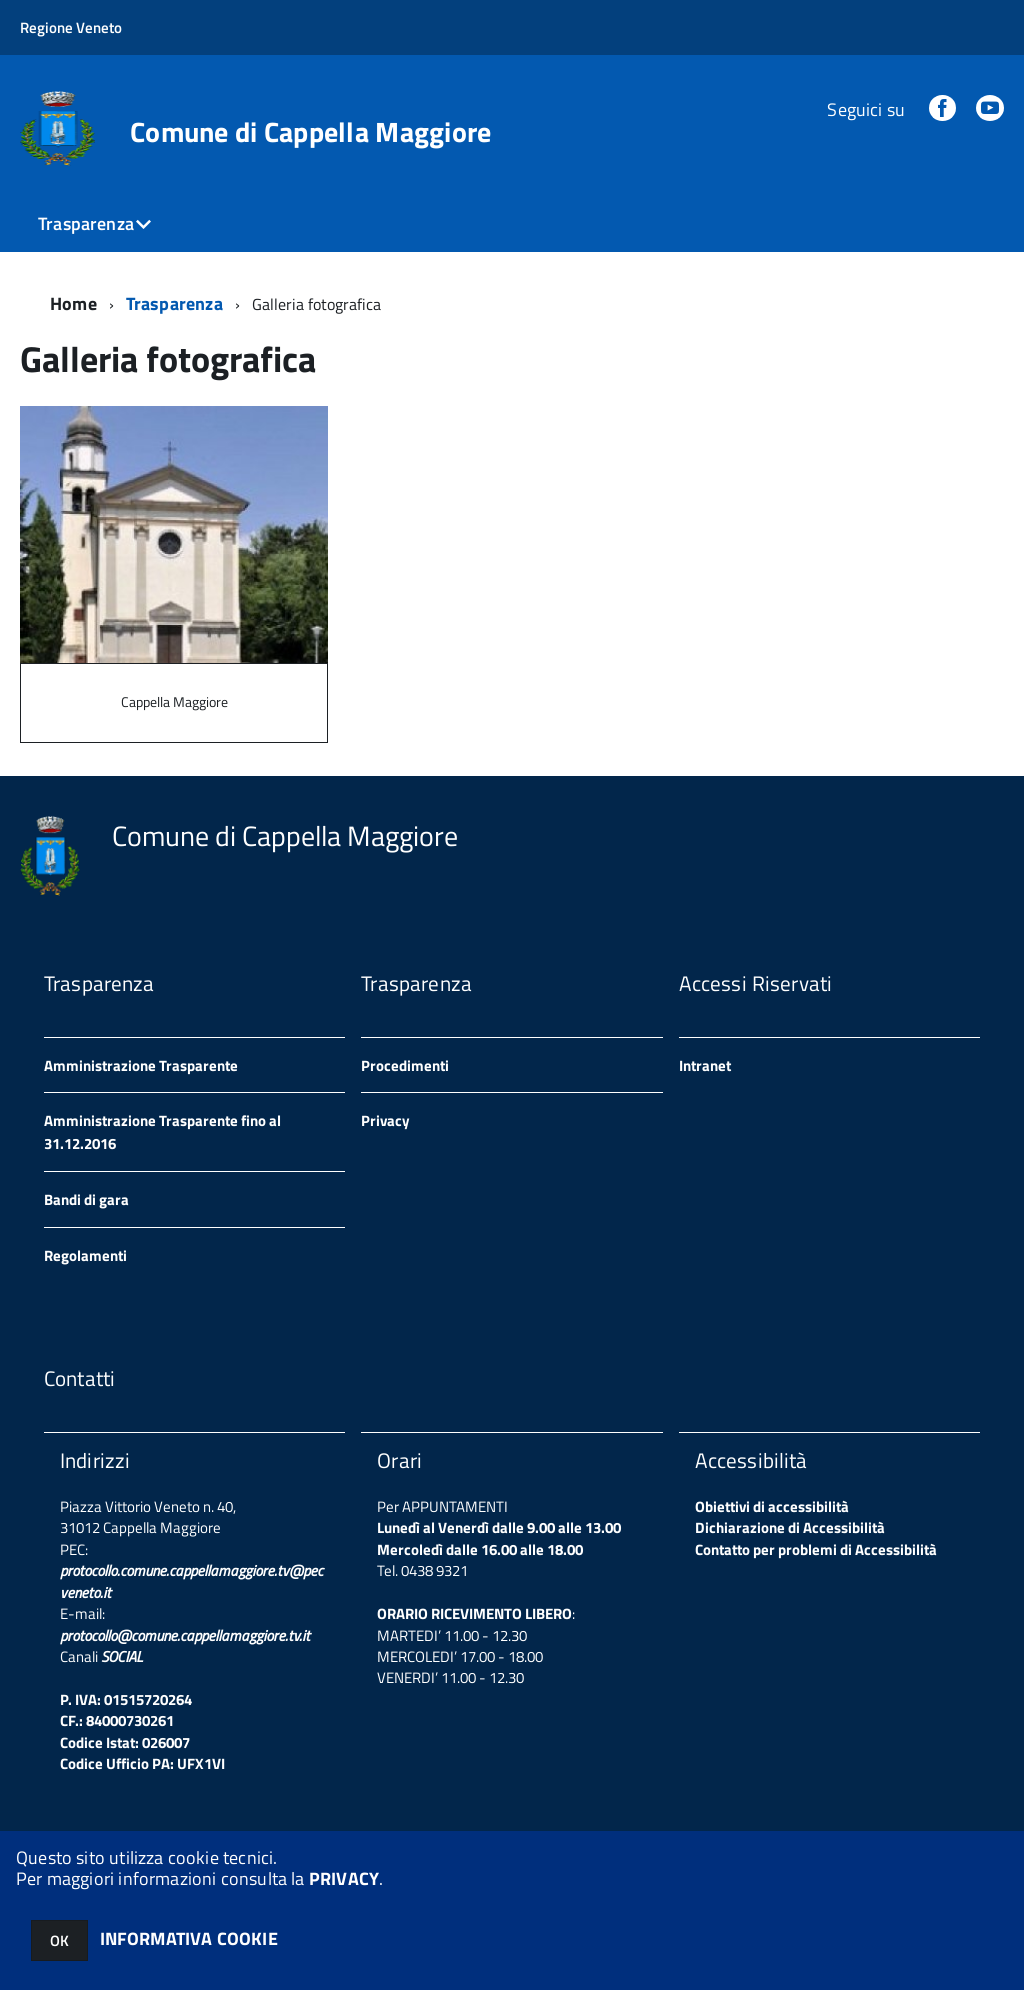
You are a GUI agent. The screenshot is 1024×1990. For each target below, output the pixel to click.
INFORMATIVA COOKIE (189, 1938)
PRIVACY (344, 1878)
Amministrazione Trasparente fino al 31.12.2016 (162, 1132)
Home (73, 303)
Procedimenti (405, 1065)
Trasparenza (86, 223)
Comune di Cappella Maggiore (311, 132)
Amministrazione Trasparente (141, 1065)
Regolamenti (85, 1255)
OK (59, 1940)
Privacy (385, 1120)
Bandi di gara (86, 1199)
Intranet (705, 1065)
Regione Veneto (71, 27)
